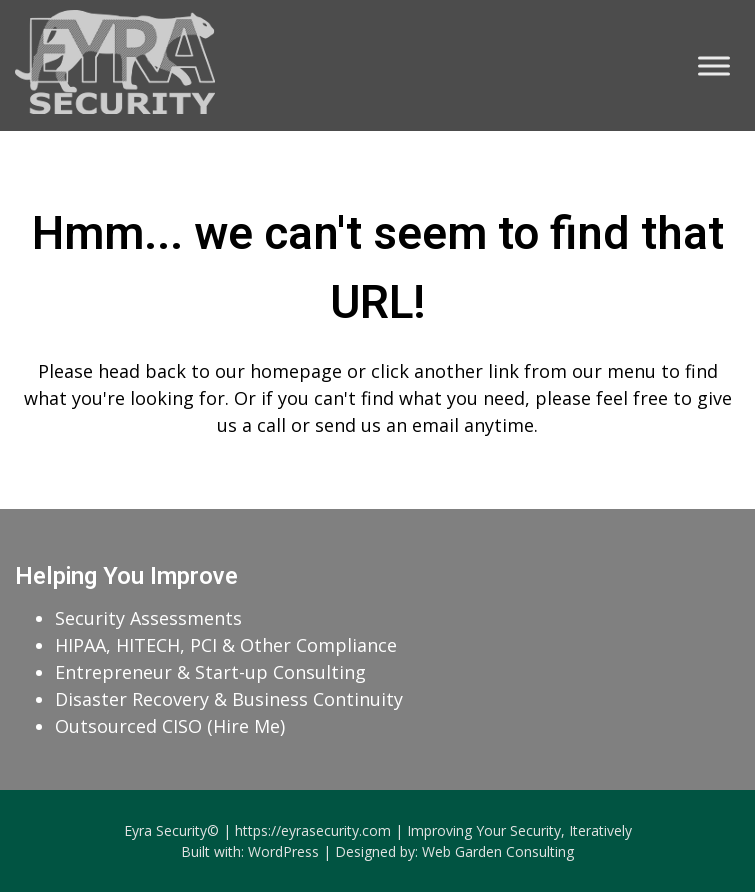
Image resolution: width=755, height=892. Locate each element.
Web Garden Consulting (498, 851)
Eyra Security (165, 830)
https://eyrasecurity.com (313, 830)
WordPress (283, 851)
